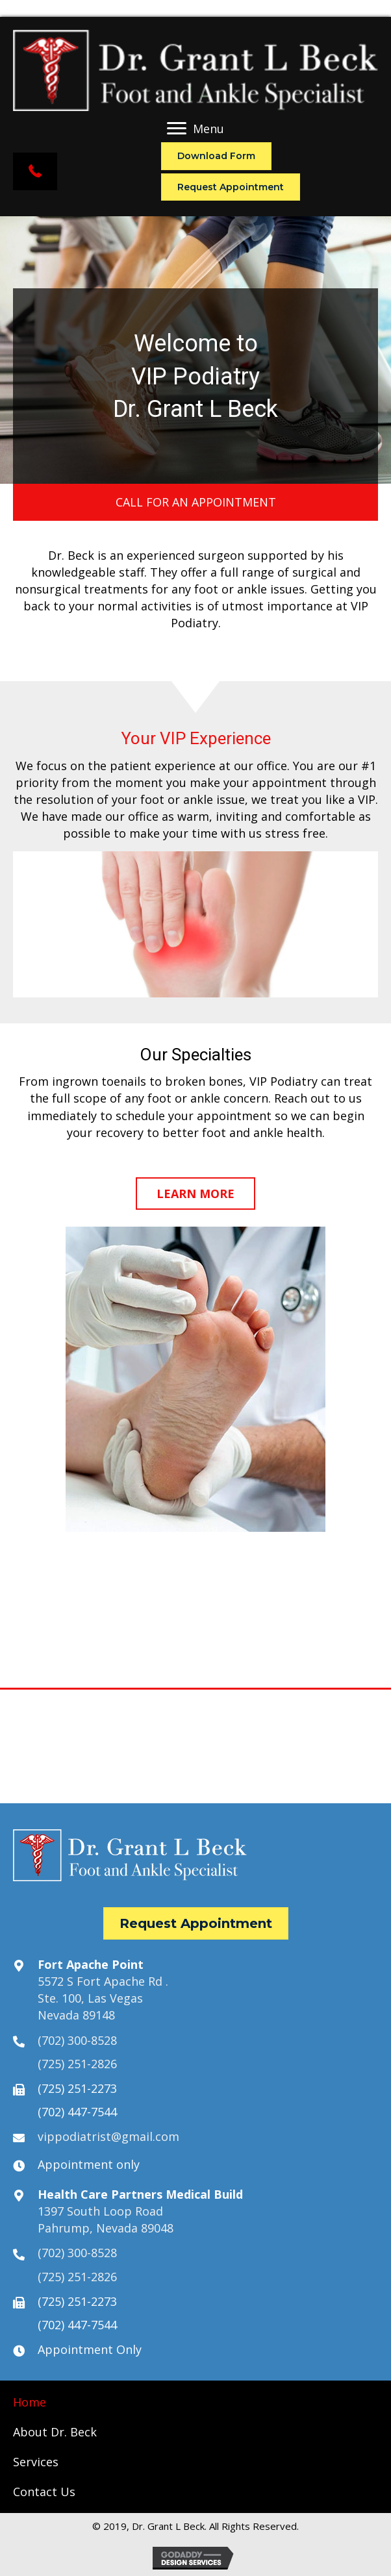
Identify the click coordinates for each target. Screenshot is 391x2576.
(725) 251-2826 (77, 2063)
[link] (29, 2402)
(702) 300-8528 (77, 2040)
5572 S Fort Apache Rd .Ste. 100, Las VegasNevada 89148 (103, 1998)
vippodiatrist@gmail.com (108, 2136)
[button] (35, 171)
